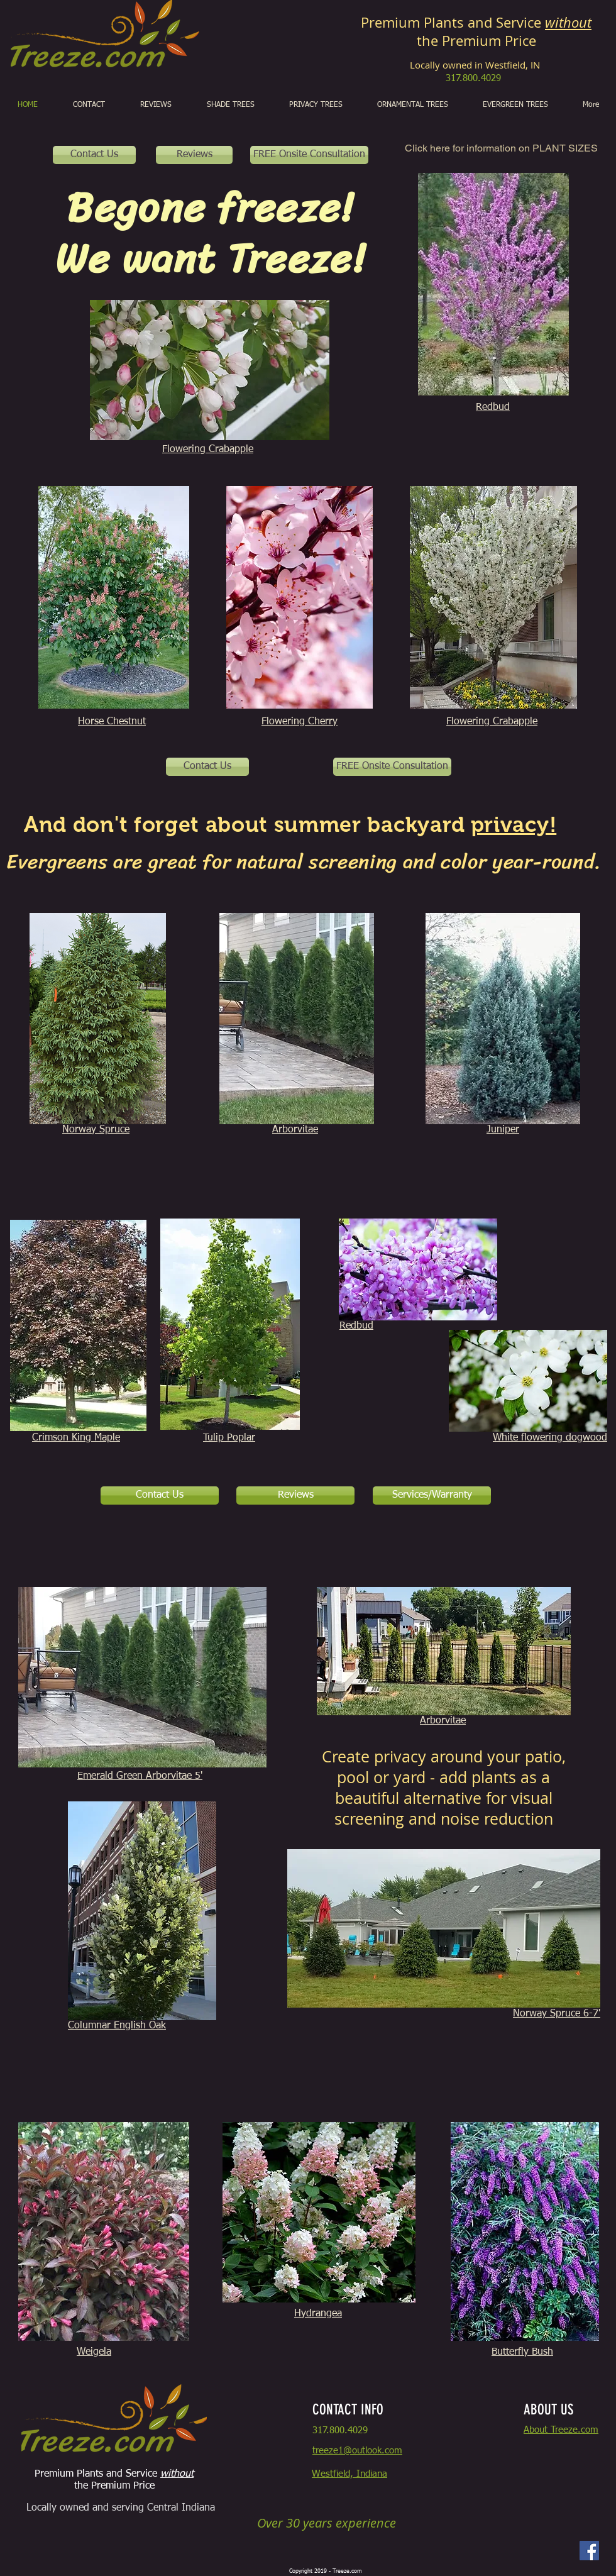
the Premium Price (476, 40)
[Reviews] (194, 155)
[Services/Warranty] (432, 1495)
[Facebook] (589, 2550)
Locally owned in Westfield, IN (476, 64)
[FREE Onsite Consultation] (309, 155)
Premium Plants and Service (476, 22)
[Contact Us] (94, 155)
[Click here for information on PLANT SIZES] (501, 149)
